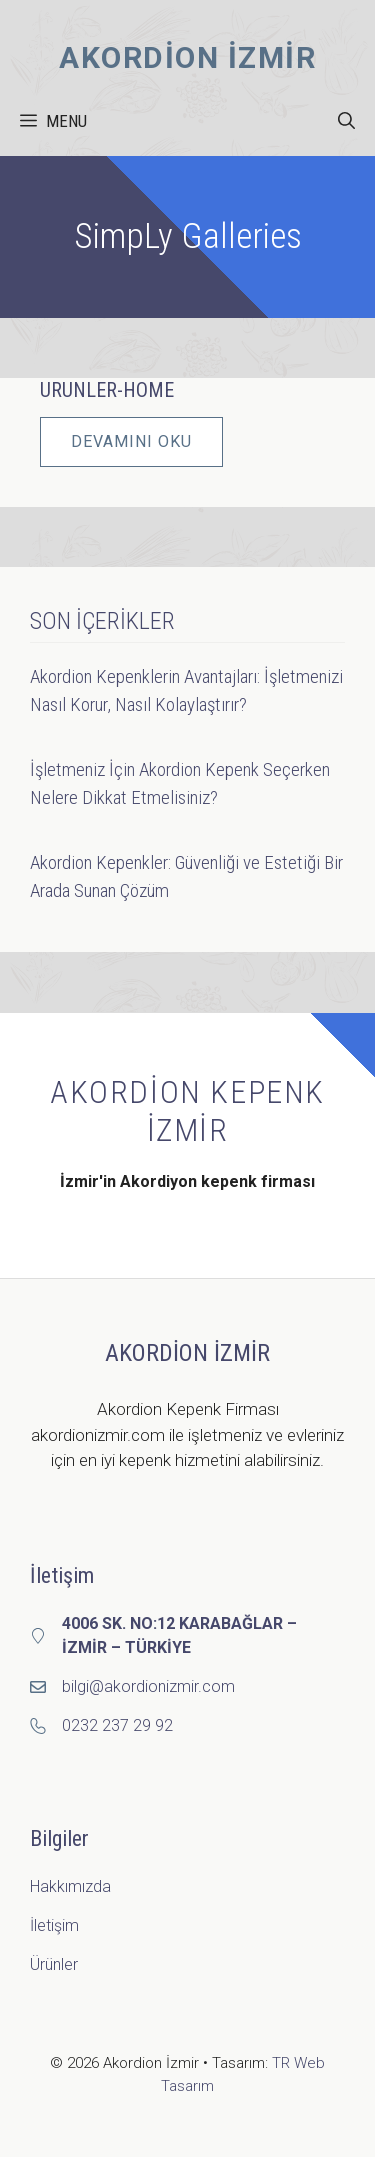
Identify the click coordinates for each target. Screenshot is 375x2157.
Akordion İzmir (187, 57)
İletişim (54, 1925)
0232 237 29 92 (117, 1725)
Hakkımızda (70, 1886)
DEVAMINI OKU (131, 441)
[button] (346, 121)
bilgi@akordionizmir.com (148, 1686)
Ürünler (54, 1964)
